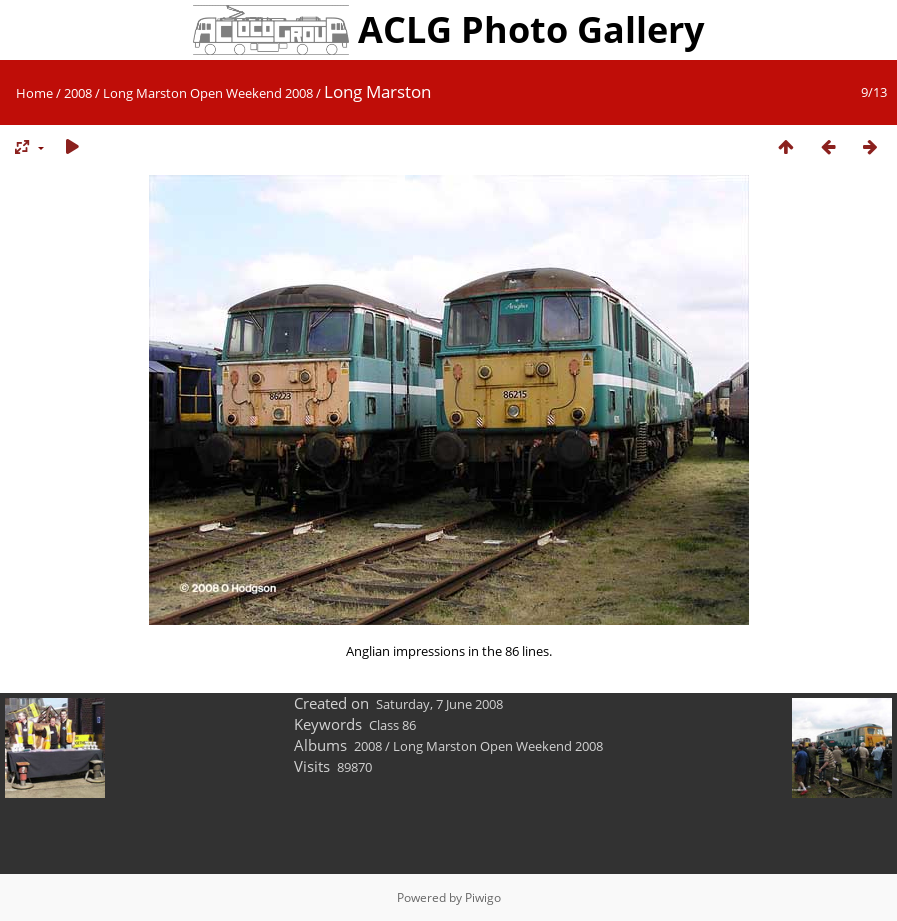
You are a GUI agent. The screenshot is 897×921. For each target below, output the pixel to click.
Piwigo (483, 897)
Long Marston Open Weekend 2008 (208, 93)
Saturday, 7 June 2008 (439, 704)
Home (34, 93)
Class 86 (392, 725)
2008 (78, 93)
